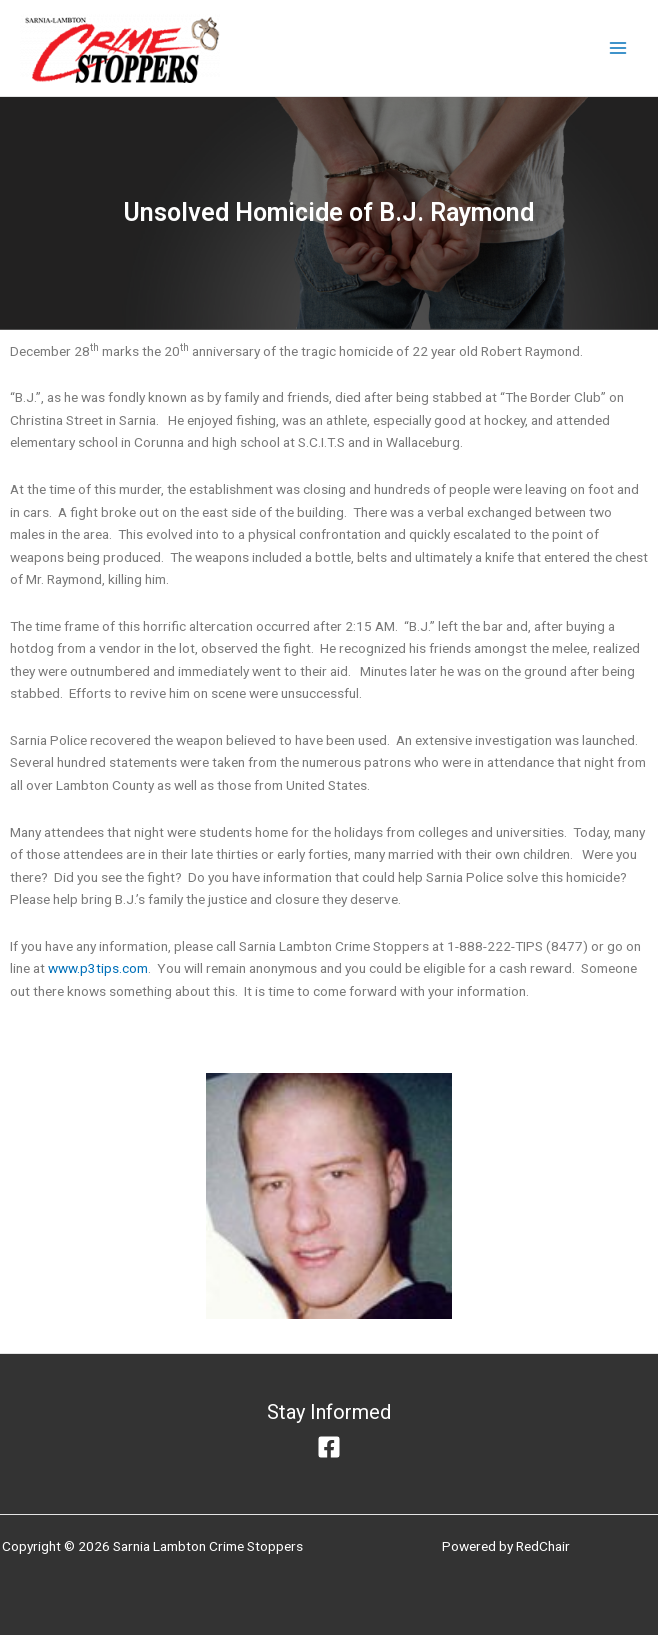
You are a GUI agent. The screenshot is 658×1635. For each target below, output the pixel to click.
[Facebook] (329, 1447)
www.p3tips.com (98, 968)
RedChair (543, 1546)
